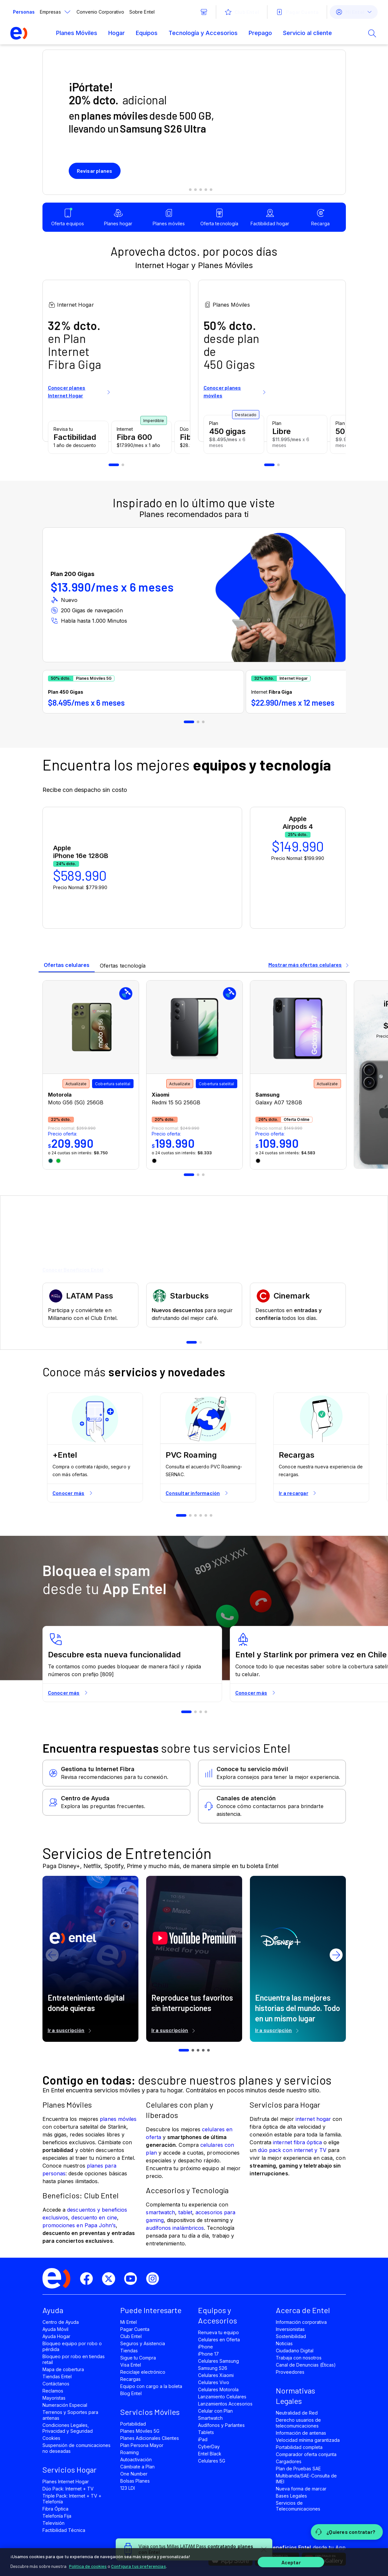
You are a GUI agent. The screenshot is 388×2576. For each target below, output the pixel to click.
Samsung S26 (212, 2368)
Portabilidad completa (299, 2447)
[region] (194, 2562)
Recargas (130, 2379)
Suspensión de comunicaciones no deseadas (76, 2448)
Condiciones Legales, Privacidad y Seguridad (67, 2428)
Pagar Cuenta (134, 2329)
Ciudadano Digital (295, 2350)
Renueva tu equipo (218, 2332)
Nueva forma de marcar (301, 2488)
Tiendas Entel (57, 2376)
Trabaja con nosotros (299, 2357)
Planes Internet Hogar (65, 2481)
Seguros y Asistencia (142, 2343)
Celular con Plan (215, 2411)
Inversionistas (290, 2329)
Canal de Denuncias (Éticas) (306, 2365)
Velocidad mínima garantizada (308, 2440)
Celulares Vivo (213, 2382)
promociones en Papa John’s (79, 2225)
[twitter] (111, 2278)
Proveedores (290, 2372)
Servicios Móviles (150, 2412)
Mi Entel (128, 2322)
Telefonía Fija (57, 2516)
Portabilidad (133, 2424)
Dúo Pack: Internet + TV (68, 2488)
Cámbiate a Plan (137, 2466)
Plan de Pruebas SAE (298, 2468)
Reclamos (52, 2391)
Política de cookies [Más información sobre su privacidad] (88, 2566)
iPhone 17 (208, 2354)
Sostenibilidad (291, 2336)
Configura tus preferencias (138, 2566)
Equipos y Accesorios (217, 2315)
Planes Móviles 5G (140, 2431)
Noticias (284, 2343)
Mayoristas (53, 2398)
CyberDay (209, 2446)
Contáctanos (55, 2383)
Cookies (51, 2438)
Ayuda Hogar (56, 2336)
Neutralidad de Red (297, 2413)
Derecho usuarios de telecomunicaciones (298, 2423)
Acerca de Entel (303, 2310)
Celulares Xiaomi (216, 2375)
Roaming (129, 2452)
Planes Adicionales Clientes (149, 2438)
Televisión (53, 2523)
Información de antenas (301, 2433)
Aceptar (291, 2562)
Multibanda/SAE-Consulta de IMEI (306, 2478)
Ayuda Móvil (55, 2329)
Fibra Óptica (55, 2508)
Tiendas (129, 2350)
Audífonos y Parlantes (221, 2425)
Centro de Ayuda (60, 2322)
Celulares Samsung (218, 2361)
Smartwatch (210, 2418)
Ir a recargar (298, 1493)
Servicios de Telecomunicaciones (298, 2505)
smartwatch (160, 2212)
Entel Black (209, 2453)
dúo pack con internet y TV (292, 2150)
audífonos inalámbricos (175, 2228)
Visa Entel (130, 2365)
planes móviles (118, 2119)
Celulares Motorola (218, 2389)
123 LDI (127, 2488)
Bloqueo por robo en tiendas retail (73, 2359)
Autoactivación (136, 2459)
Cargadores (288, 2461)
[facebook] (89, 2278)
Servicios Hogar (69, 2469)
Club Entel (131, 2336)
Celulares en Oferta (219, 2339)
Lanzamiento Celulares (222, 2396)
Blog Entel (131, 2393)
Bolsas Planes (135, 2481)
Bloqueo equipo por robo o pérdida (72, 2346)
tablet (185, 2212)
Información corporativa (301, 2322)
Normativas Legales (295, 2395)
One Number (133, 2473)
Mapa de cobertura (63, 2369)
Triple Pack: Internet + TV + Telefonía (72, 2498)
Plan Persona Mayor (142, 2445)
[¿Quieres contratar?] (347, 2532)
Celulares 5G (211, 2461)
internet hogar (313, 2119)
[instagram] (155, 2278)
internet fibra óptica (297, 2142)
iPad (202, 2439)
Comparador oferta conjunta (306, 2454)
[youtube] (133, 2278)
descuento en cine (94, 2217)
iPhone (205, 2346)
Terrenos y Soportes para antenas (70, 2415)
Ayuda (52, 2310)
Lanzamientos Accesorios (225, 2403)
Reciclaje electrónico (143, 2372)
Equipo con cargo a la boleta (151, 2386)
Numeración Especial (65, 2405)
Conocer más (73, 1493)
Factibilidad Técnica (64, 2530)
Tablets (206, 2432)
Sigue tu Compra (138, 2357)
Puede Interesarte (151, 2310)
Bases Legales (291, 2496)
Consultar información (197, 1493)
